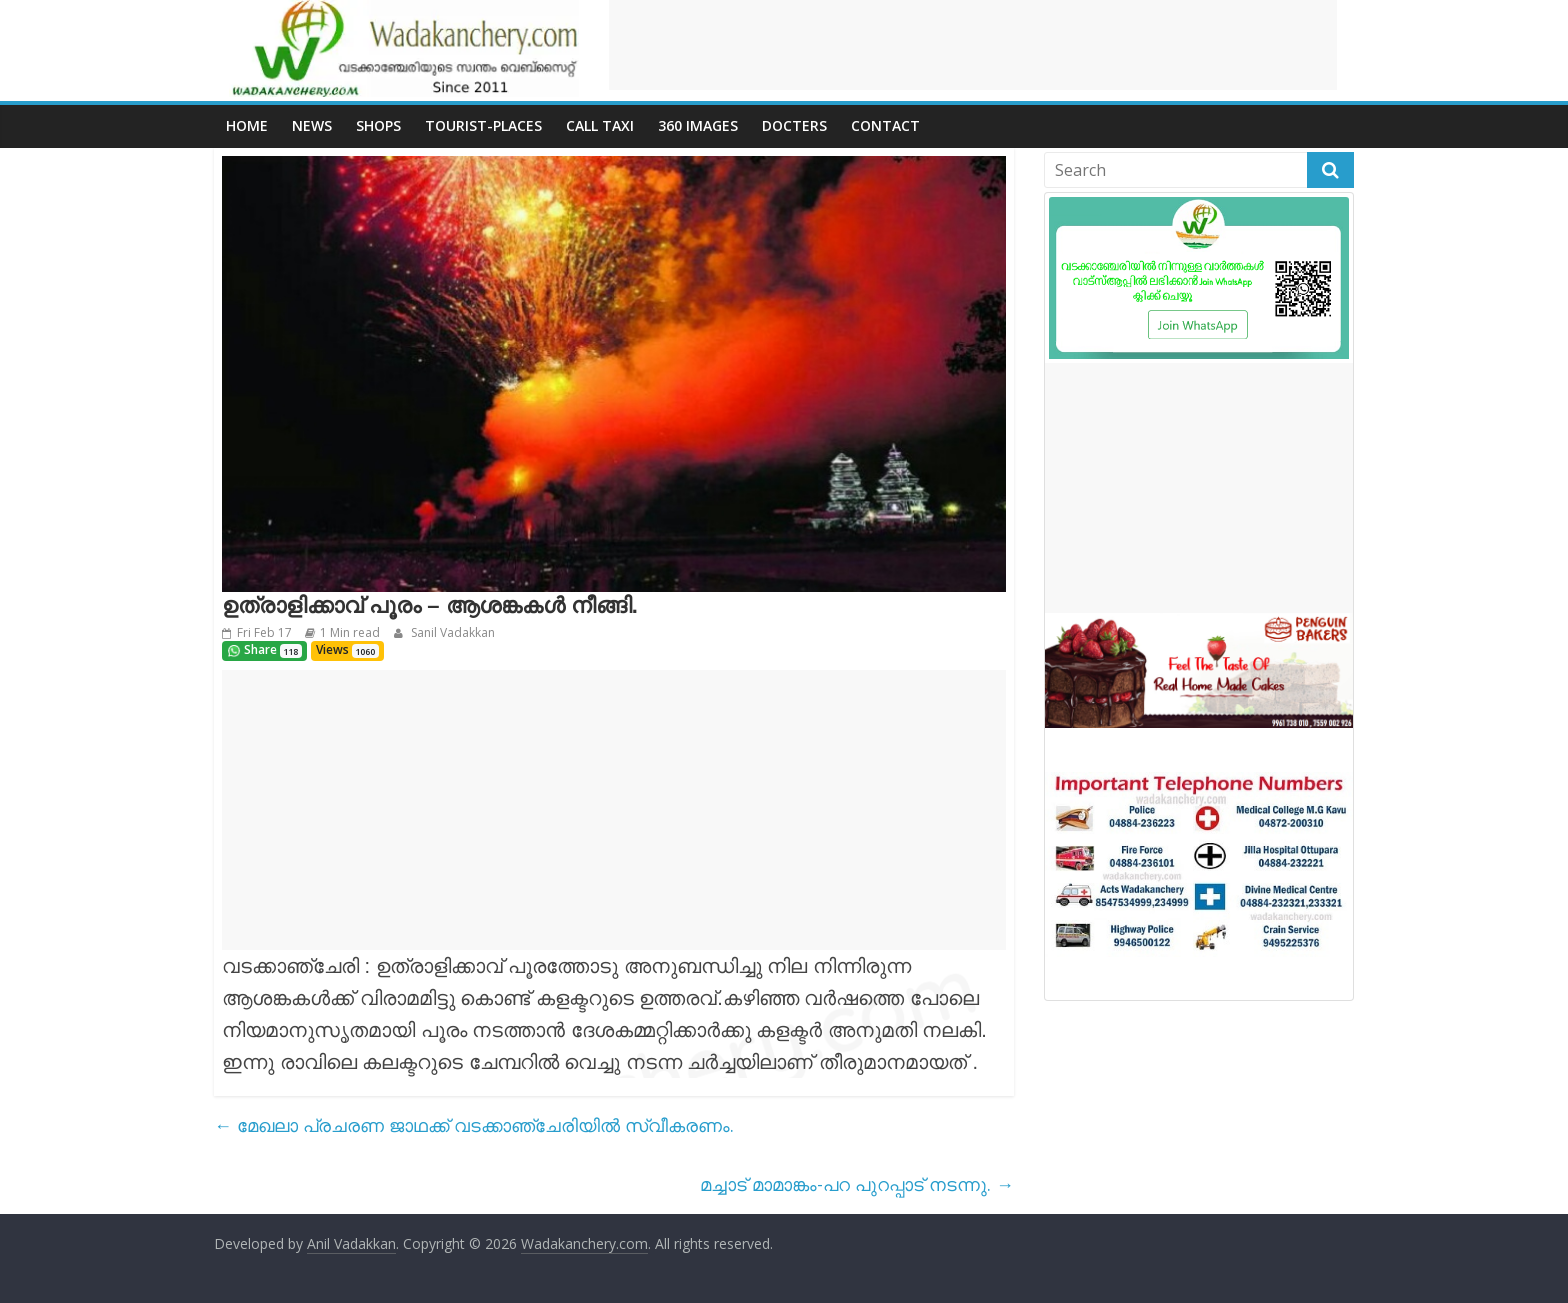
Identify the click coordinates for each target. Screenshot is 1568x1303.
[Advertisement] (973, 45)
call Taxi (600, 125)
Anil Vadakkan (351, 1243)
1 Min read (350, 632)
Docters (794, 125)
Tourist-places (483, 125)
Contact (885, 125)
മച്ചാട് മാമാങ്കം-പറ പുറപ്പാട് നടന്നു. (857, 1184)
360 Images (698, 125)
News (312, 125)
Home (247, 125)
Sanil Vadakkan (451, 632)
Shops (378, 125)
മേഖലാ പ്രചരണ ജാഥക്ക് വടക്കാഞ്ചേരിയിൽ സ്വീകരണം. (474, 1125)
